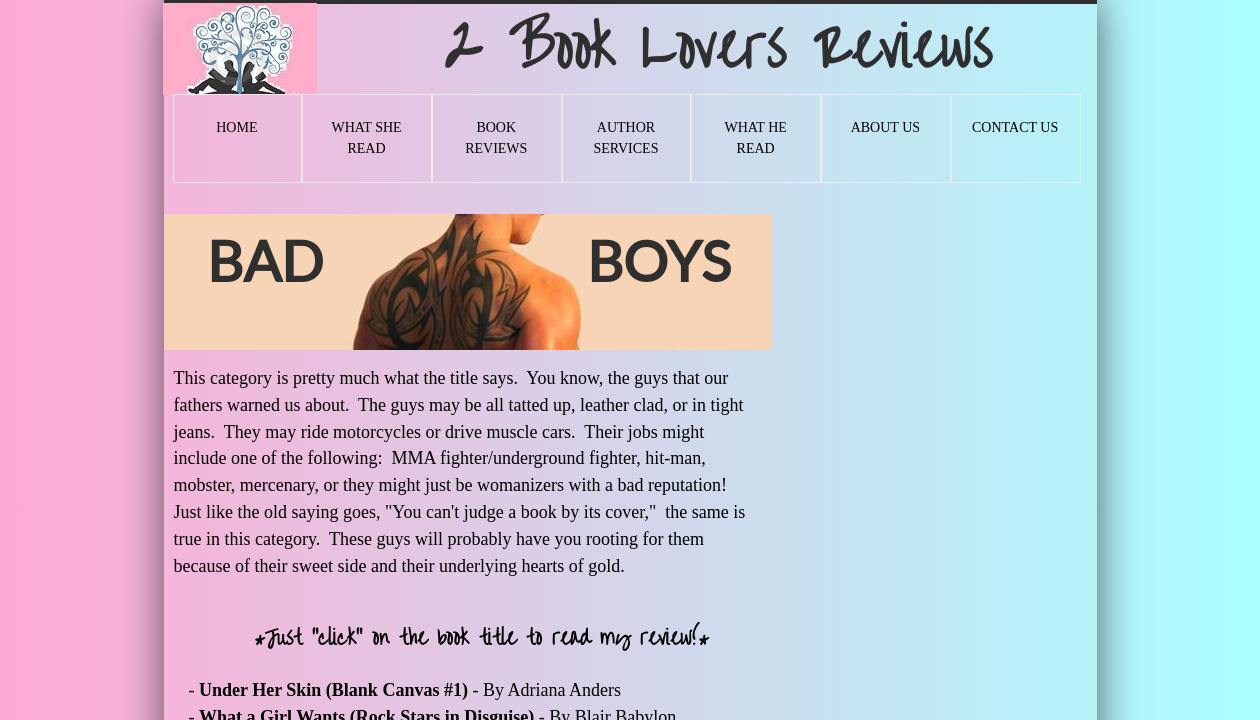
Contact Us (1015, 127)
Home (236, 127)
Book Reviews (496, 138)
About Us (885, 127)
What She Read (366, 138)
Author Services (625, 138)
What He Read (755, 138)
